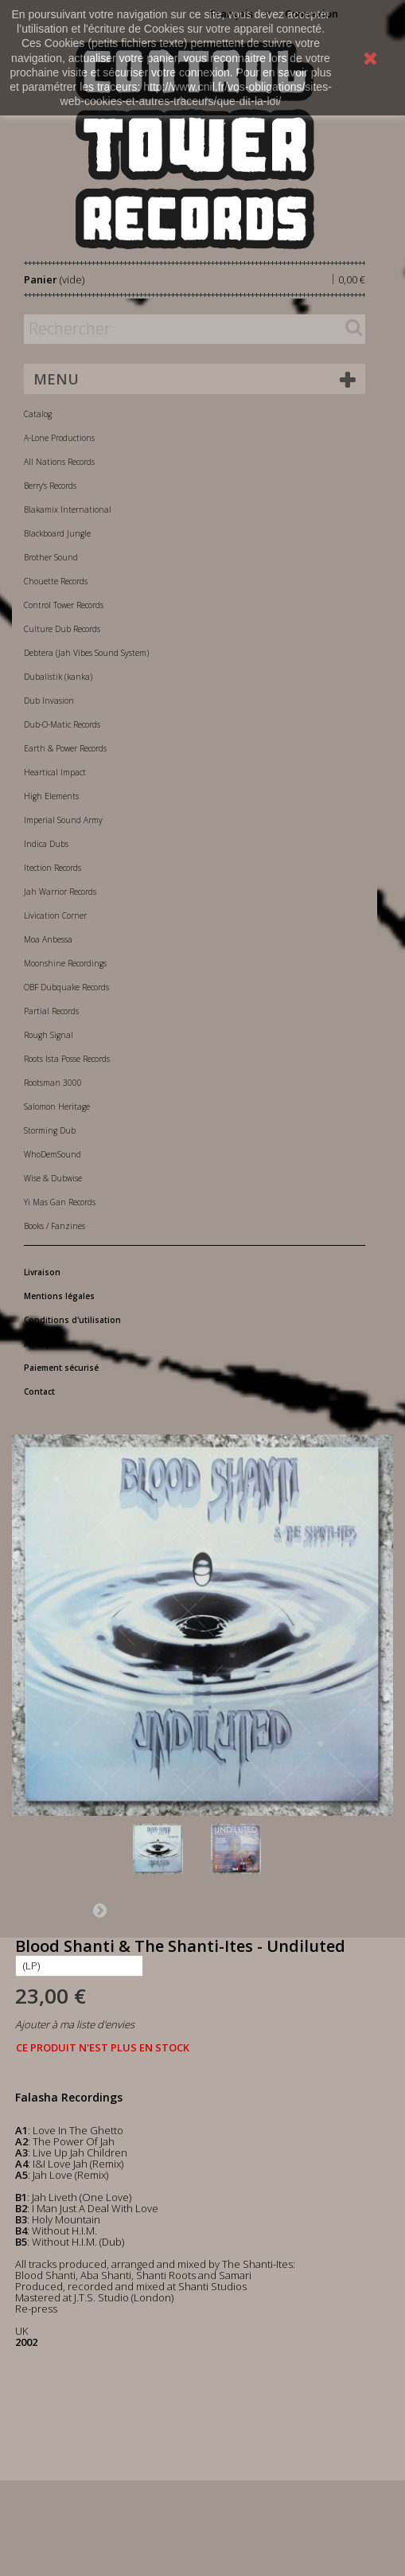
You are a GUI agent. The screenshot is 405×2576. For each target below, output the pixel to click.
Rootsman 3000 (53, 1082)
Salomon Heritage (57, 1106)
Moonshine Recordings (65, 963)
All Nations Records (59, 461)
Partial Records (51, 1011)
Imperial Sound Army (63, 819)
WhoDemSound (52, 1154)
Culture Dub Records (62, 628)
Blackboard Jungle (57, 533)
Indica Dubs (46, 843)
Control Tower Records (63, 605)
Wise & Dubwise (53, 1178)
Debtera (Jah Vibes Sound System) (86, 652)
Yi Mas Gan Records (59, 1202)
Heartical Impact (55, 772)
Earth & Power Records (65, 748)
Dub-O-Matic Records (62, 724)
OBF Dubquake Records (66, 987)
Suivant (99, 1910)
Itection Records (52, 867)
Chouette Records (56, 581)
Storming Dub (50, 1130)
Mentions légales (59, 1296)
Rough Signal (48, 1034)
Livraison (42, 1272)
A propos (43, 1343)
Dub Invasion (49, 700)
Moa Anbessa (48, 939)
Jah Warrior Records (60, 891)
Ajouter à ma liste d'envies (74, 2024)
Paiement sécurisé (61, 1367)
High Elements (51, 796)
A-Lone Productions (59, 437)
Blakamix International (67, 509)
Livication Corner (55, 915)
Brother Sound (51, 557)
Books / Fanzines (54, 1225)
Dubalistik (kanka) (58, 676)
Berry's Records (50, 485)
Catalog (38, 414)
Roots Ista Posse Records (67, 1058)
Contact (39, 1391)
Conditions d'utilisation (72, 1319)
